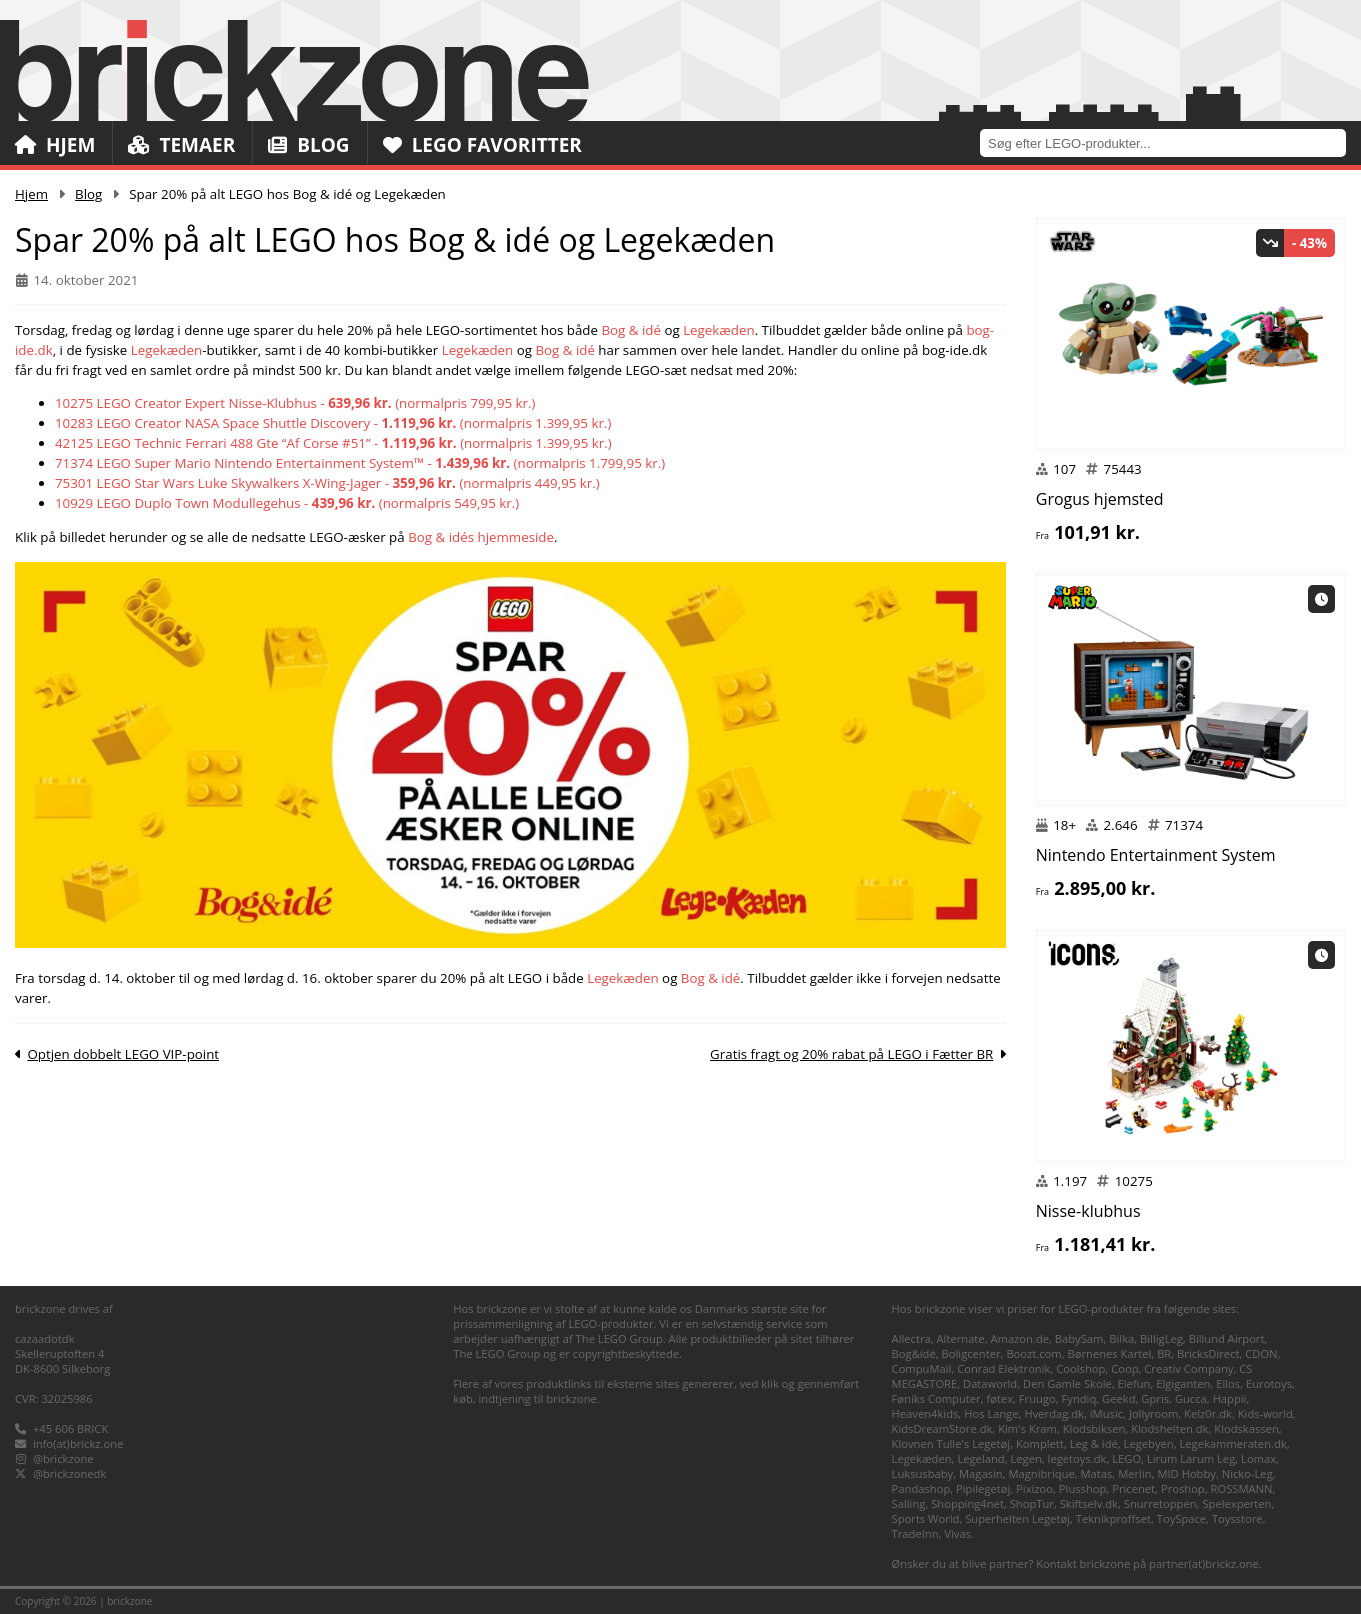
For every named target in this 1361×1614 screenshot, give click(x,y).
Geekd (1118, 1398)
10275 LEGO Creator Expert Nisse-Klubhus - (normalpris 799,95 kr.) (295, 403)
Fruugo (1037, 1398)
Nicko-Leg (1247, 1473)
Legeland (980, 1458)
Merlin (1134, 1473)
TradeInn (915, 1533)
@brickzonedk (69, 1473)
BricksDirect (1208, 1353)
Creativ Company (1188, 1368)
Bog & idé (631, 330)
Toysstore (1237, 1518)
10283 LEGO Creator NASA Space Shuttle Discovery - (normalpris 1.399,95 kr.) (333, 423)
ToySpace (1181, 1518)
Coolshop (1080, 1368)
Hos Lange (991, 1413)
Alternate (961, 1338)
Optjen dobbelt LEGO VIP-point (123, 1054)
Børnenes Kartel (1110, 1353)
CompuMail (922, 1368)
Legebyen (1149, 1443)
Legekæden (718, 330)
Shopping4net (967, 1503)
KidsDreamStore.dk (942, 1428)
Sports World (926, 1518)
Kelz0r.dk (1208, 1413)
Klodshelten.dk (1169, 1428)
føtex (999, 1398)
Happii (1230, 1398)
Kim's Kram (1027, 1428)
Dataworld (990, 1383)
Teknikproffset (1113, 1518)
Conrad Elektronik (1003, 1368)
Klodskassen (1246, 1428)
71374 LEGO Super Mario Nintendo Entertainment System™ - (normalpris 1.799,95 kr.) (360, 463)
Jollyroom (1153, 1413)
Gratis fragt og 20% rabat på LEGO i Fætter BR (851, 1054)
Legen (1025, 1458)
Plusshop (1083, 1488)
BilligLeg (1161, 1338)
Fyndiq (1079, 1398)
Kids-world (1265, 1413)
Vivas (957, 1533)
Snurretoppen (1160, 1503)
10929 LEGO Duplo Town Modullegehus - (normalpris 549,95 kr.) (287, 503)
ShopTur (1032, 1503)
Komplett (1040, 1443)
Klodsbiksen (1094, 1428)
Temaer (181, 145)
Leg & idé (1094, 1443)
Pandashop (921, 1488)
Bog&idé (914, 1353)
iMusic (1106, 1413)
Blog (308, 145)
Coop (1124, 1368)
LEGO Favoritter (482, 145)
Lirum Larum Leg (1191, 1458)
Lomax (1258, 1458)
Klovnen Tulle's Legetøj (951, 1443)
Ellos (1228, 1383)
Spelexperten (1236, 1503)
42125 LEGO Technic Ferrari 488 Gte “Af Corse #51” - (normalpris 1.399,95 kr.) (333, 443)
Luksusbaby (923, 1473)
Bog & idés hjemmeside (481, 537)
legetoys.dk (1077, 1458)
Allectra (911, 1338)
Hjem (55, 145)
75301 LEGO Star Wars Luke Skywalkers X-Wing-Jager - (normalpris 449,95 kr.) (327, 483)
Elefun (1134, 1383)
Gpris (1155, 1398)
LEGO (1126, 1458)
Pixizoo (1034, 1488)
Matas (1097, 1473)
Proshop (1183, 1488)
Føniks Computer (936, 1398)
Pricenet (1133, 1488)
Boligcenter (971, 1353)
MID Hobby (1186, 1473)
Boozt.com (1033, 1353)
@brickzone (63, 1458)
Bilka (1121, 1338)
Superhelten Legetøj (1017, 1518)
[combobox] (1170, 142)
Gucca (1191, 1398)
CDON (1261, 1353)
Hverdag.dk (1054, 1413)
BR (1164, 1353)
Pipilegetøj (983, 1488)
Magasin (981, 1473)
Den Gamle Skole (1067, 1383)
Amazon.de (1019, 1338)
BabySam (1079, 1338)
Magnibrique (1041, 1473)
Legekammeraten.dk (1233, 1443)
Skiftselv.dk (1089, 1503)
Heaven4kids (925, 1413)
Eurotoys (1269, 1383)
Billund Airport (1227, 1338)
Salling (909, 1503)
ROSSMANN (1242, 1488)
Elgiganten (1183, 1383)
